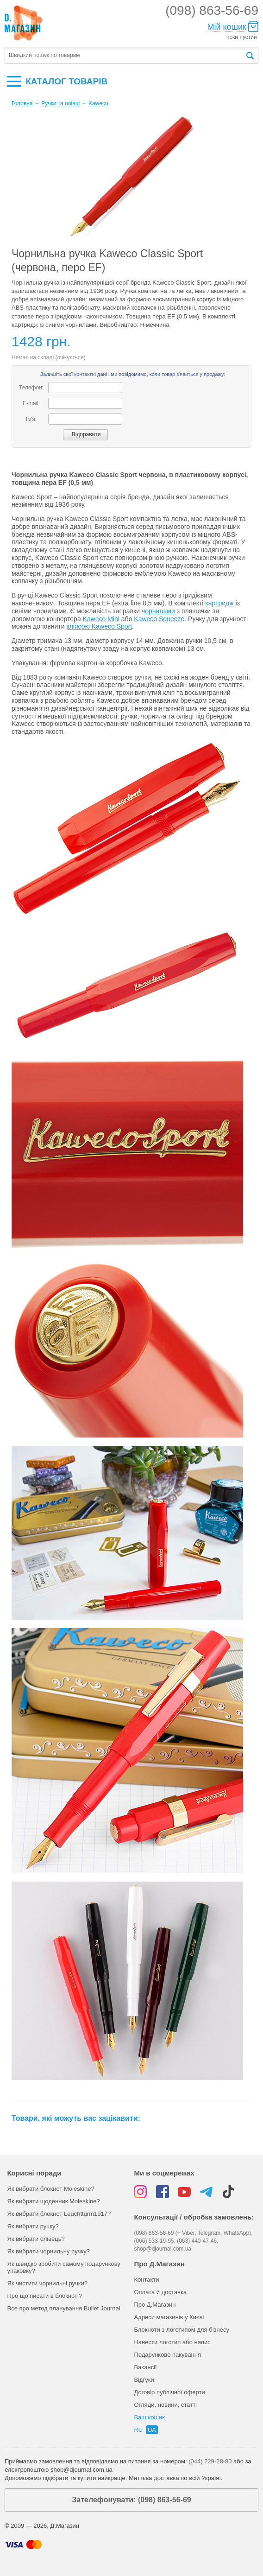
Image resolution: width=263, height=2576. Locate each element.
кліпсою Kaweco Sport (99, 626)
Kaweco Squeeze (159, 619)
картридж (219, 603)
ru (138, 2429)
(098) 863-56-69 (211, 10)
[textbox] (124, 55)
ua (152, 2429)
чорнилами (158, 611)
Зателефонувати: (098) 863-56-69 (131, 2500)
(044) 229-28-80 (210, 2461)
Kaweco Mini (101, 619)
